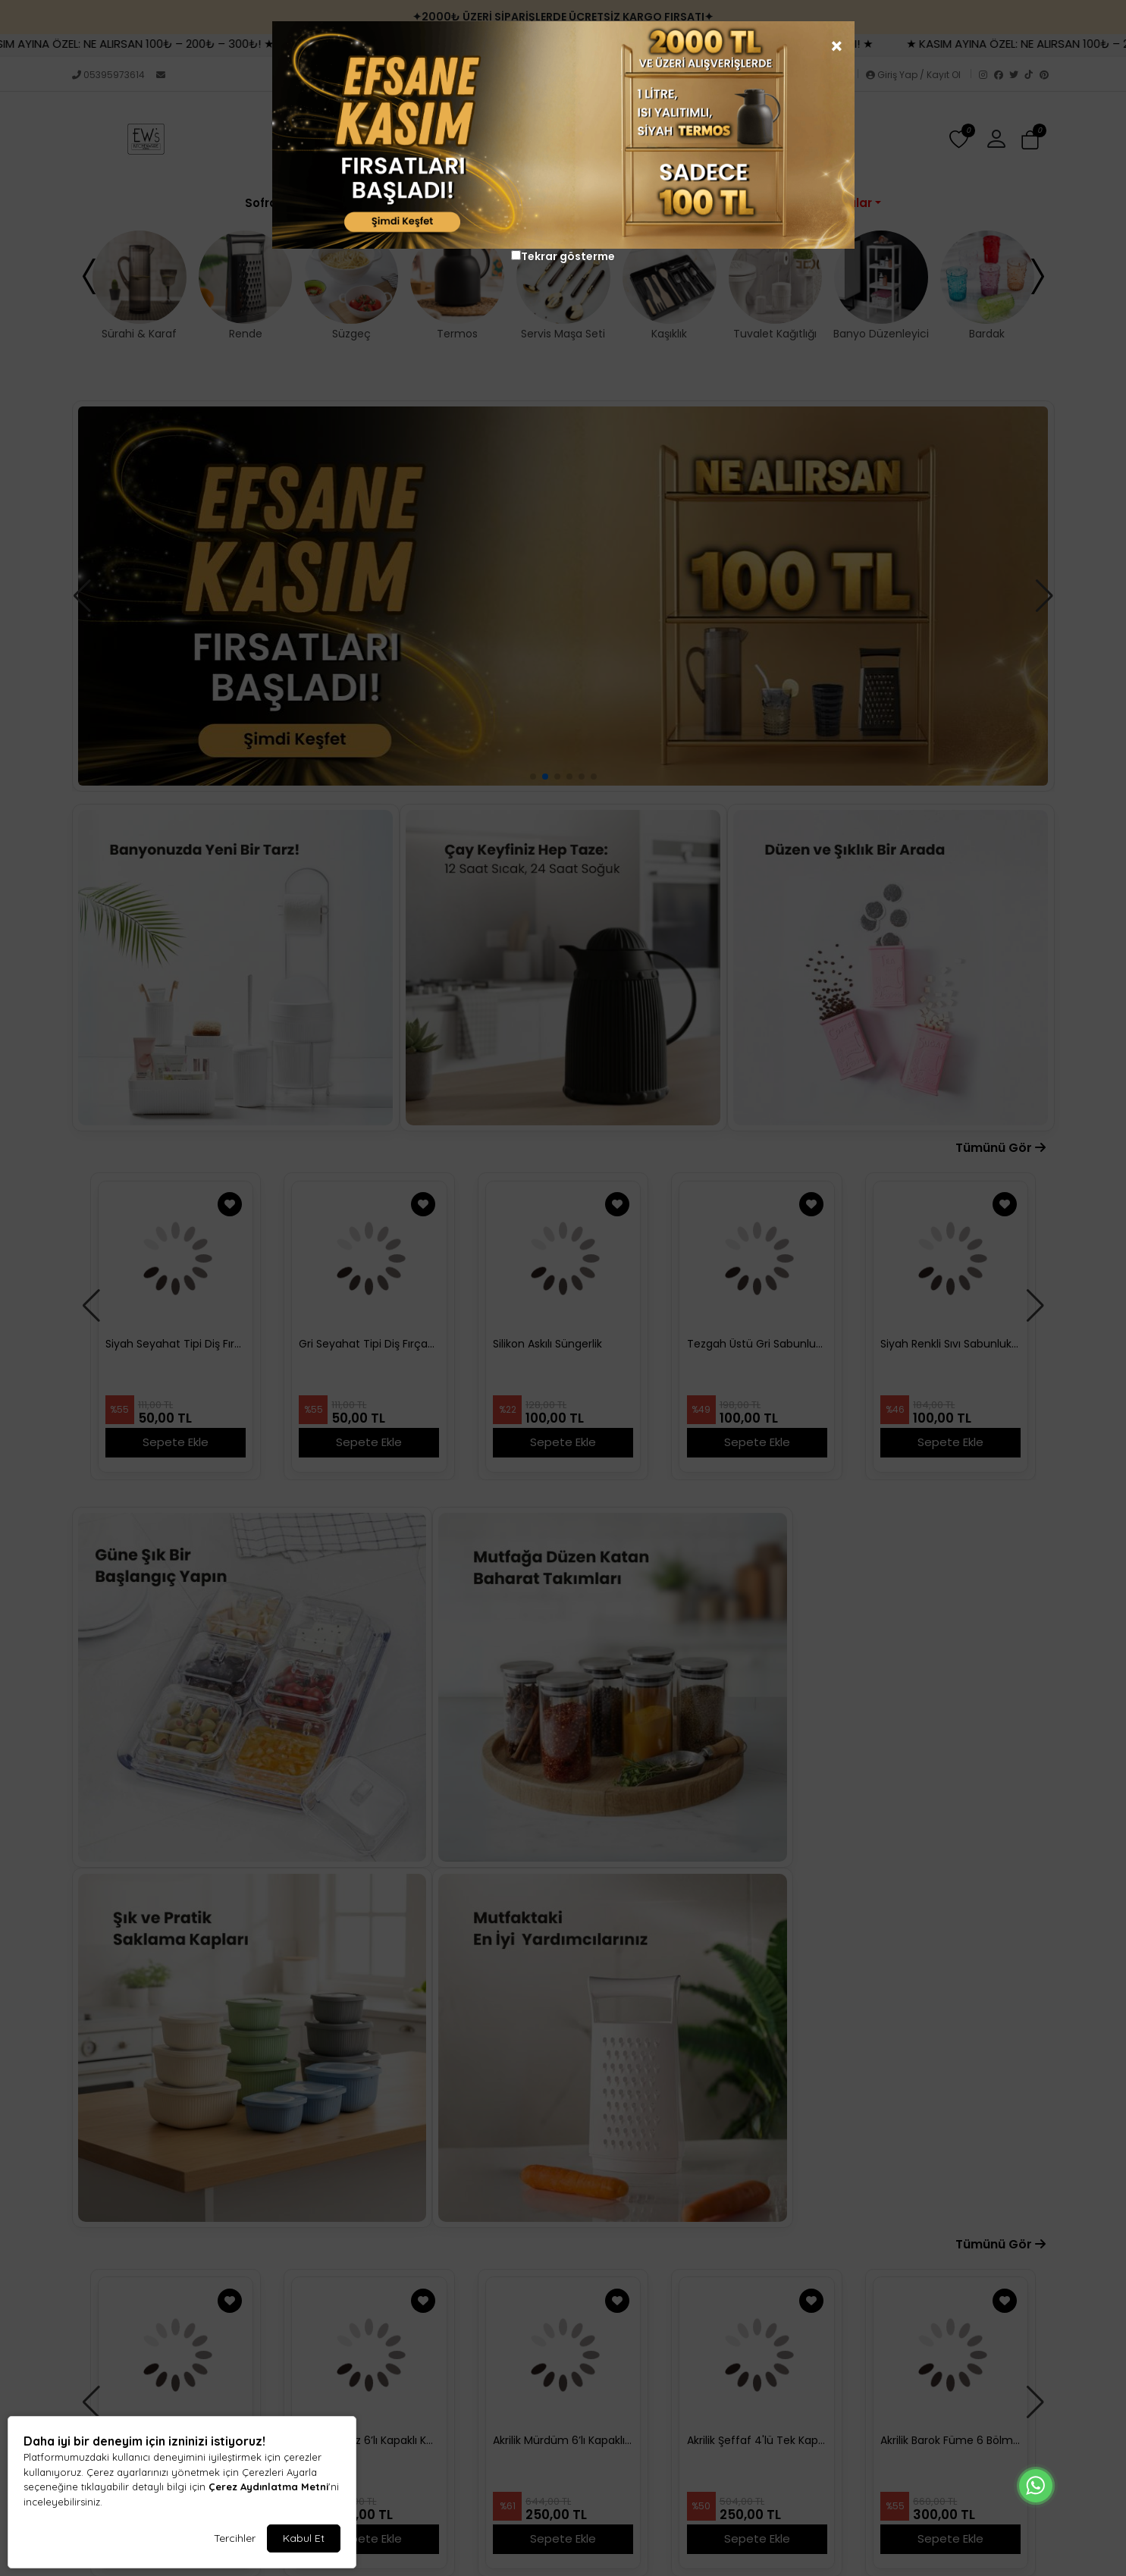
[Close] (850, 29)
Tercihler (235, 2538)
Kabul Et (304, 2538)
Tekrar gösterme (568, 256)
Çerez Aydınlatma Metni (268, 2486)
